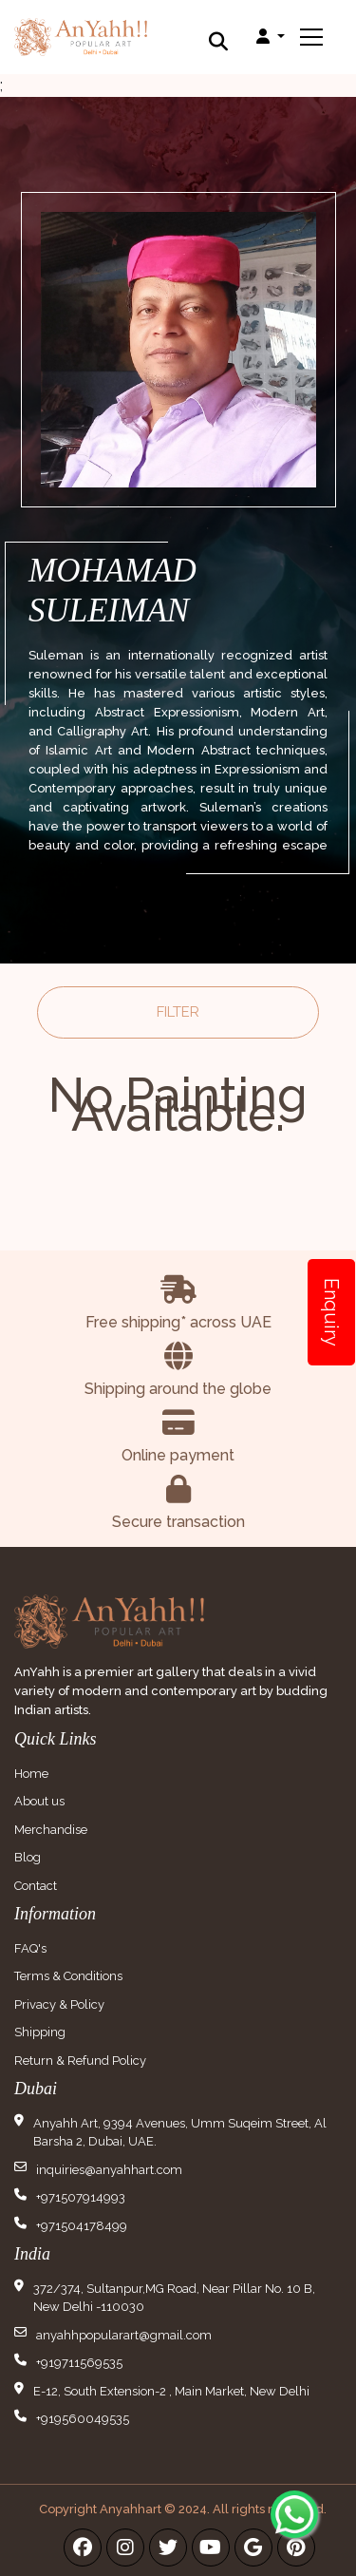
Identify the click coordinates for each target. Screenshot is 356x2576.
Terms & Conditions (68, 1976)
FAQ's (30, 1948)
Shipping (40, 2032)
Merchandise (50, 1829)
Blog (27, 1857)
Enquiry (331, 1312)
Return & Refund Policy (80, 2060)
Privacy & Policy (59, 2004)
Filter (178, 1012)
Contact (35, 1886)
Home (31, 1773)
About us (39, 1801)
